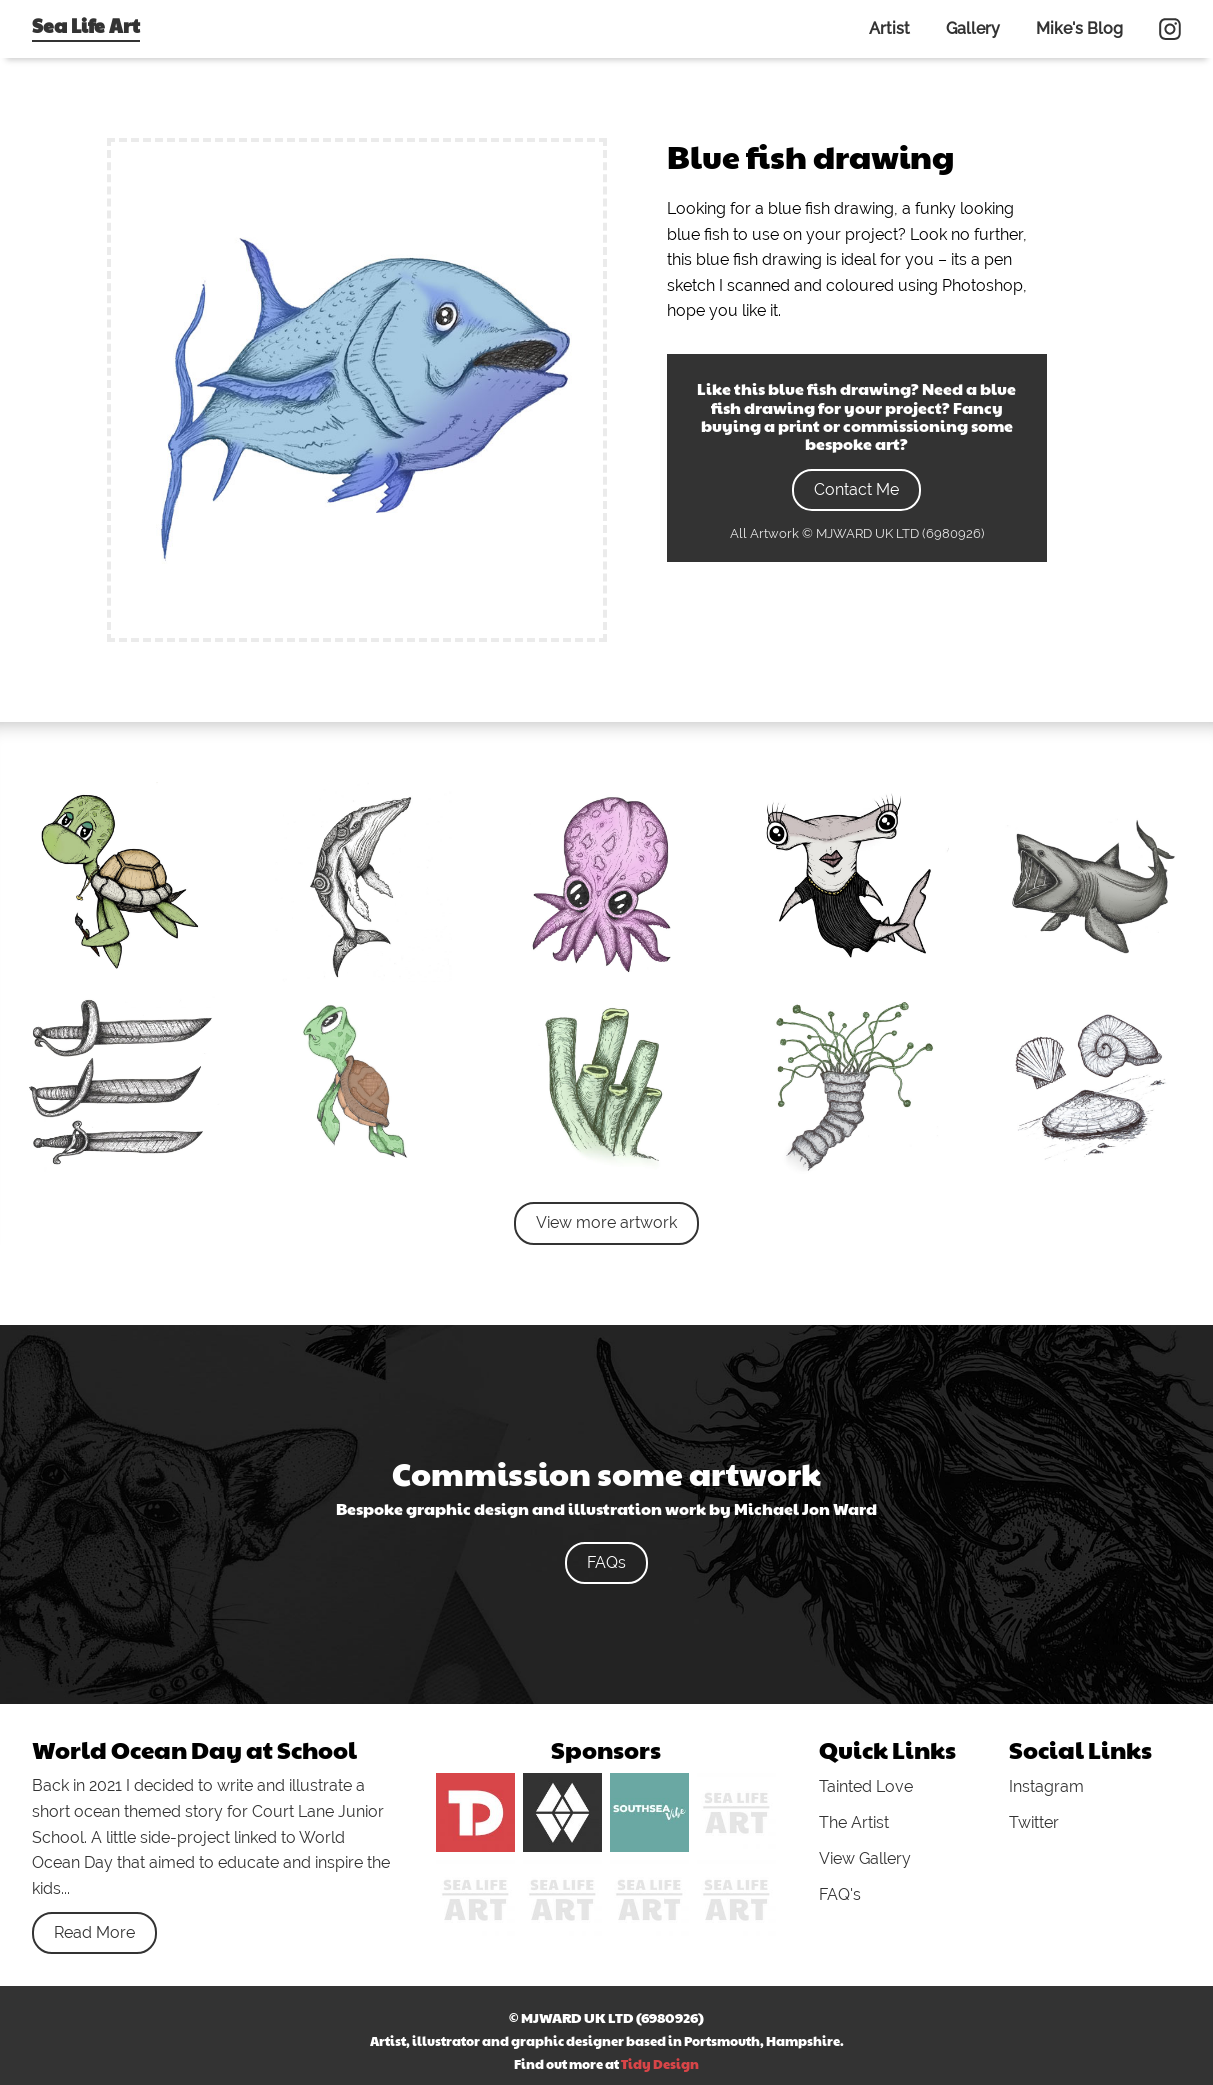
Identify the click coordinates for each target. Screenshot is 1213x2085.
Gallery (973, 28)
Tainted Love (866, 1786)
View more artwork (606, 1222)
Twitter (1034, 1822)
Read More (94, 1932)
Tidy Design (660, 2064)
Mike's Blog (1079, 28)
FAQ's (840, 1894)
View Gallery (865, 1858)
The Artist (854, 1822)
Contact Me (856, 489)
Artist (889, 28)
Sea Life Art (86, 25)
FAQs (606, 1562)
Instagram (1046, 1786)
